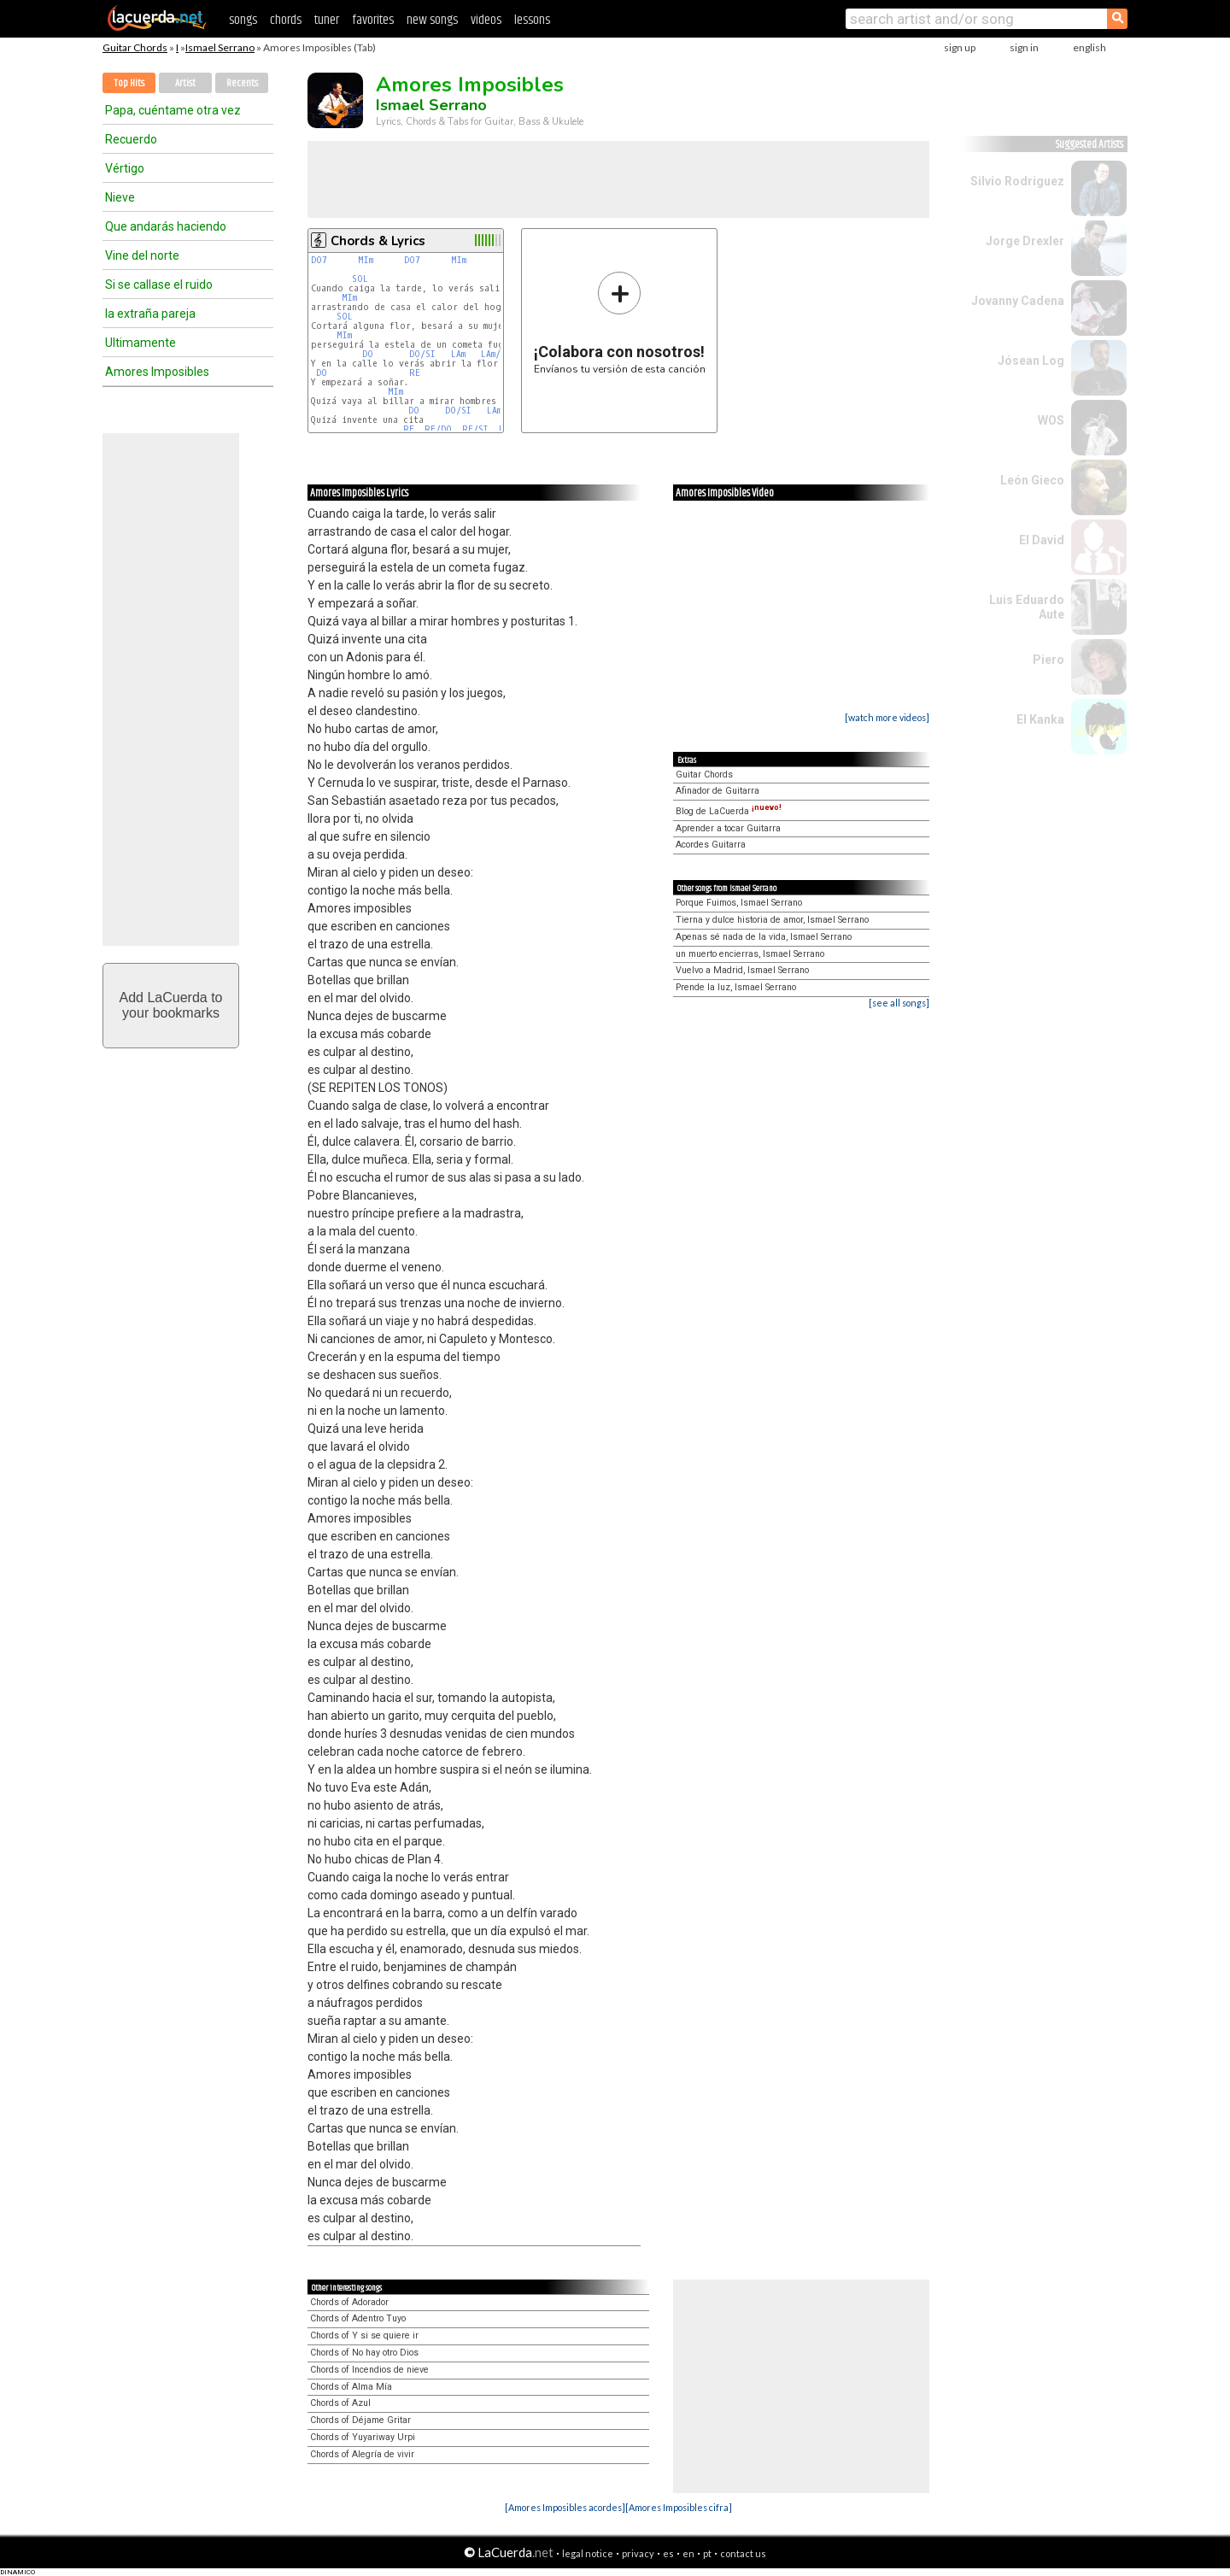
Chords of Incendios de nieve (369, 2369)
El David (1041, 540)
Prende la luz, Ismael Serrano (736, 987)
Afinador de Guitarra (717, 790)
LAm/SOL (499, 354)
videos (486, 20)
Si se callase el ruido (159, 284)
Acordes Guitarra (711, 844)
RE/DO (438, 429)
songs (243, 20)
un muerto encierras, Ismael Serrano (750, 953)
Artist (185, 83)
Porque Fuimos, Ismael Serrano (739, 902)
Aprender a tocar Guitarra (728, 828)
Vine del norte (142, 255)
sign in (1024, 47)
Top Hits (129, 83)
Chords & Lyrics (378, 240)
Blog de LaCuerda (729, 811)
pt (707, 2553)
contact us (743, 2553)
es (668, 2553)
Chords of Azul (340, 2403)
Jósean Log (1031, 360)
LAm (458, 354)
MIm (365, 260)
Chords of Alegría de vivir (362, 2454)
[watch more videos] (887, 717)
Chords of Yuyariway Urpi (362, 2437)
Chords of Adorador (349, 2302)
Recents (242, 83)
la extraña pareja (150, 313)
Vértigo (124, 168)
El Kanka (1040, 719)
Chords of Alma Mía (351, 2386)
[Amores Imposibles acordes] (565, 2507)
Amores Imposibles (157, 371)
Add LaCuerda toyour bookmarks (171, 1005)
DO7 (319, 260)
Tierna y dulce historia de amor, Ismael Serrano (772, 919)
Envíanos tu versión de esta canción (620, 322)
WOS (1051, 420)
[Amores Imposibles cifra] (678, 2507)
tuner (326, 20)
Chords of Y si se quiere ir (364, 2335)
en (688, 2553)
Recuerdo (131, 139)
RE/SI (475, 429)
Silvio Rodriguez (1017, 181)
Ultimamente (140, 342)
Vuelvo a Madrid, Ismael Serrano (742, 970)
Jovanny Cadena (1017, 301)
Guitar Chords (134, 47)
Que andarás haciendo (165, 226)
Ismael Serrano (220, 47)
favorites (373, 20)
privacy (638, 2553)
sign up (959, 47)
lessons (532, 20)
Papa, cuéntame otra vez (173, 110)
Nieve (120, 197)
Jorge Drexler (1025, 241)
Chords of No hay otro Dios (364, 2352)
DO (367, 354)
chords (286, 20)
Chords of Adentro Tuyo (358, 2318)
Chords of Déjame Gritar (360, 2420)
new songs (432, 20)
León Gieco (1032, 480)
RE (414, 372)
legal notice (587, 2553)
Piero (1048, 659)
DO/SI (422, 354)
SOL (360, 279)
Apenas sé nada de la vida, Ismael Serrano (764, 936)
